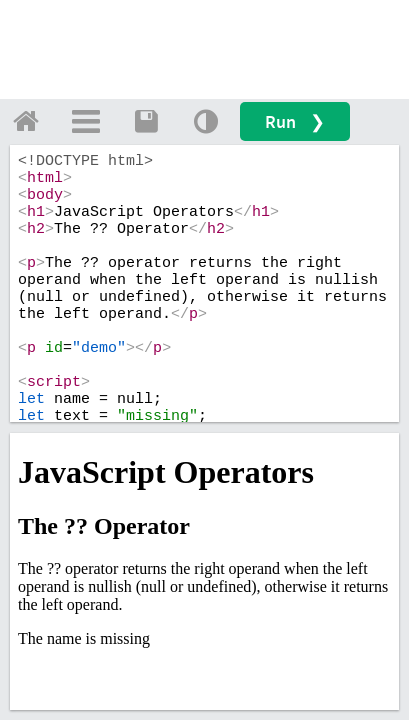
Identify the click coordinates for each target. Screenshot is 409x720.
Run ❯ (295, 121)
